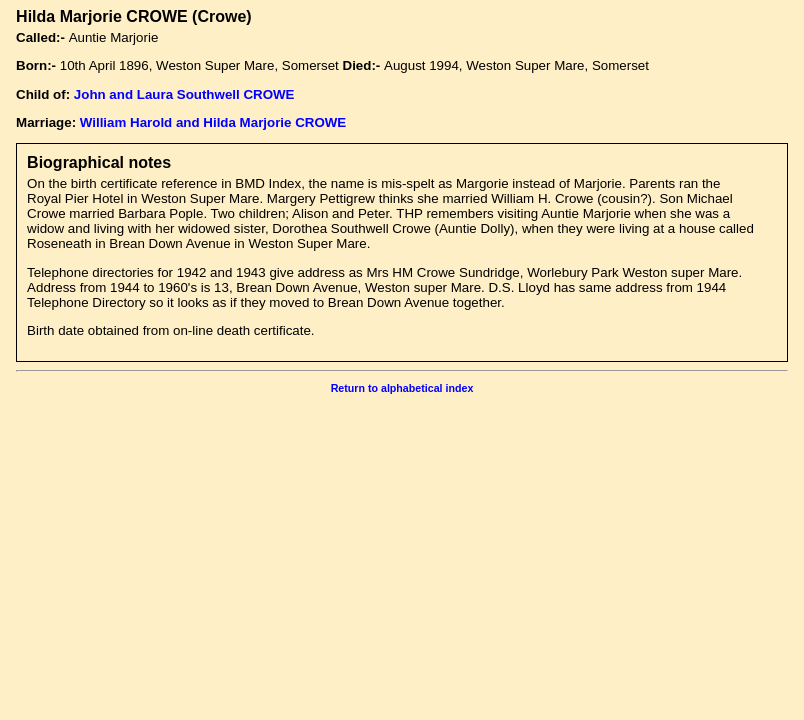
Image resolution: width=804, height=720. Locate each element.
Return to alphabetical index (402, 388)
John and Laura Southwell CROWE (184, 94)
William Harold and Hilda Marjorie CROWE (213, 122)
